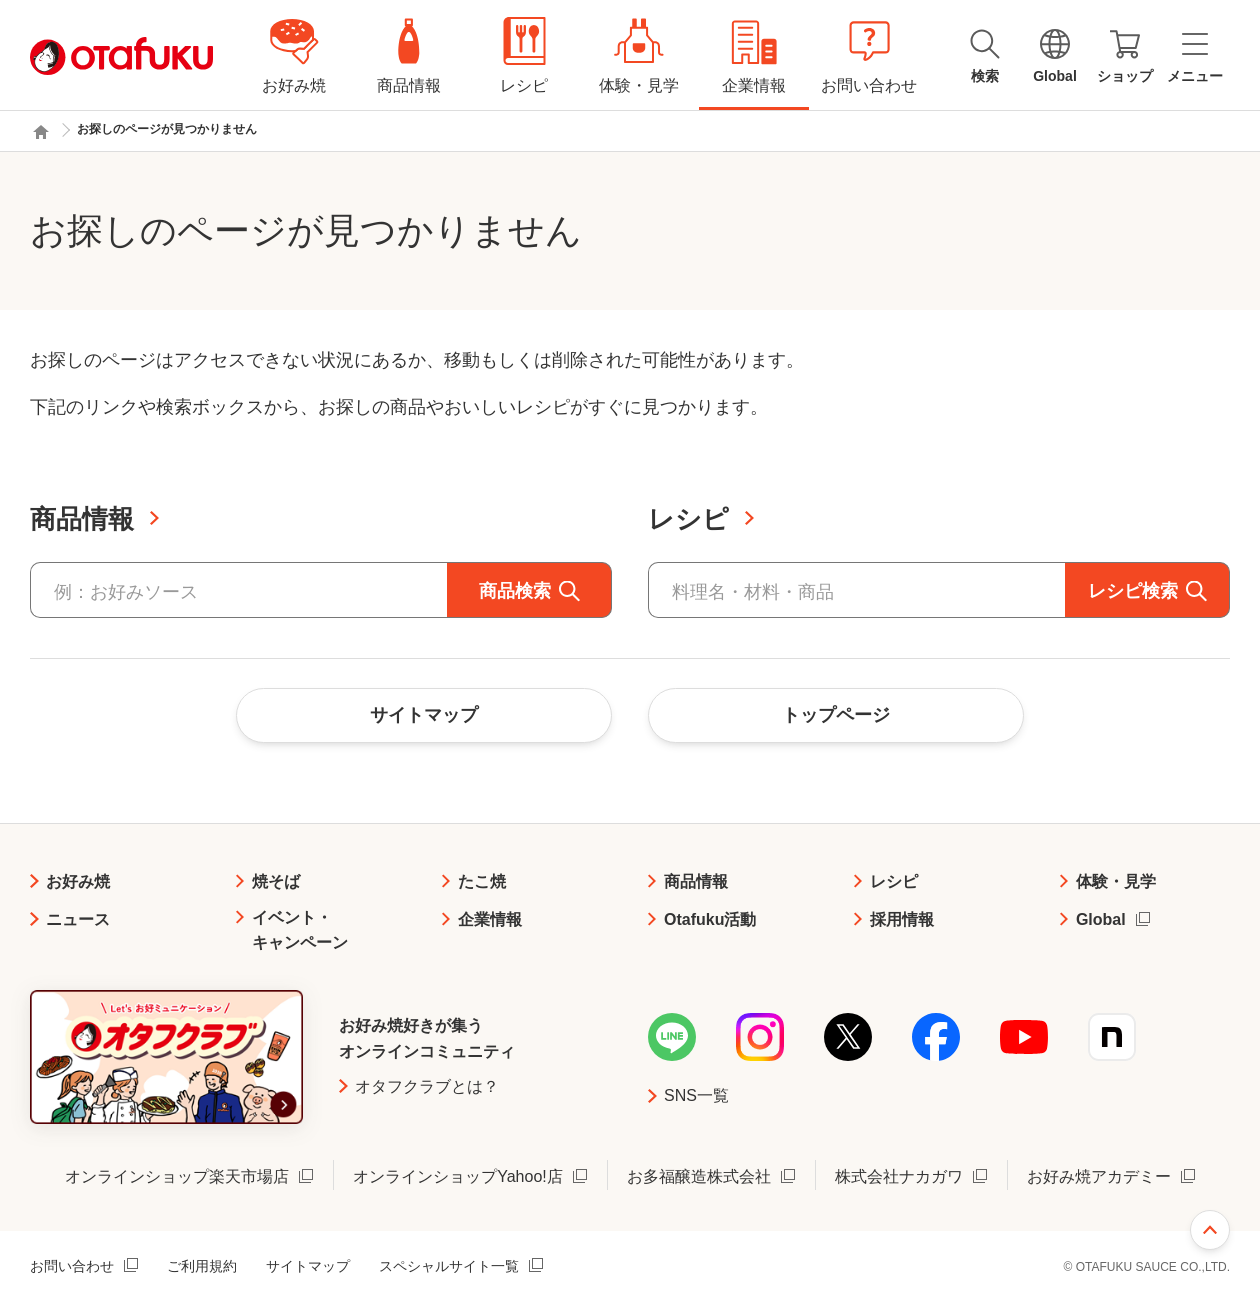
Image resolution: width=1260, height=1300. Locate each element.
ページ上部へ (1210, 1230)
